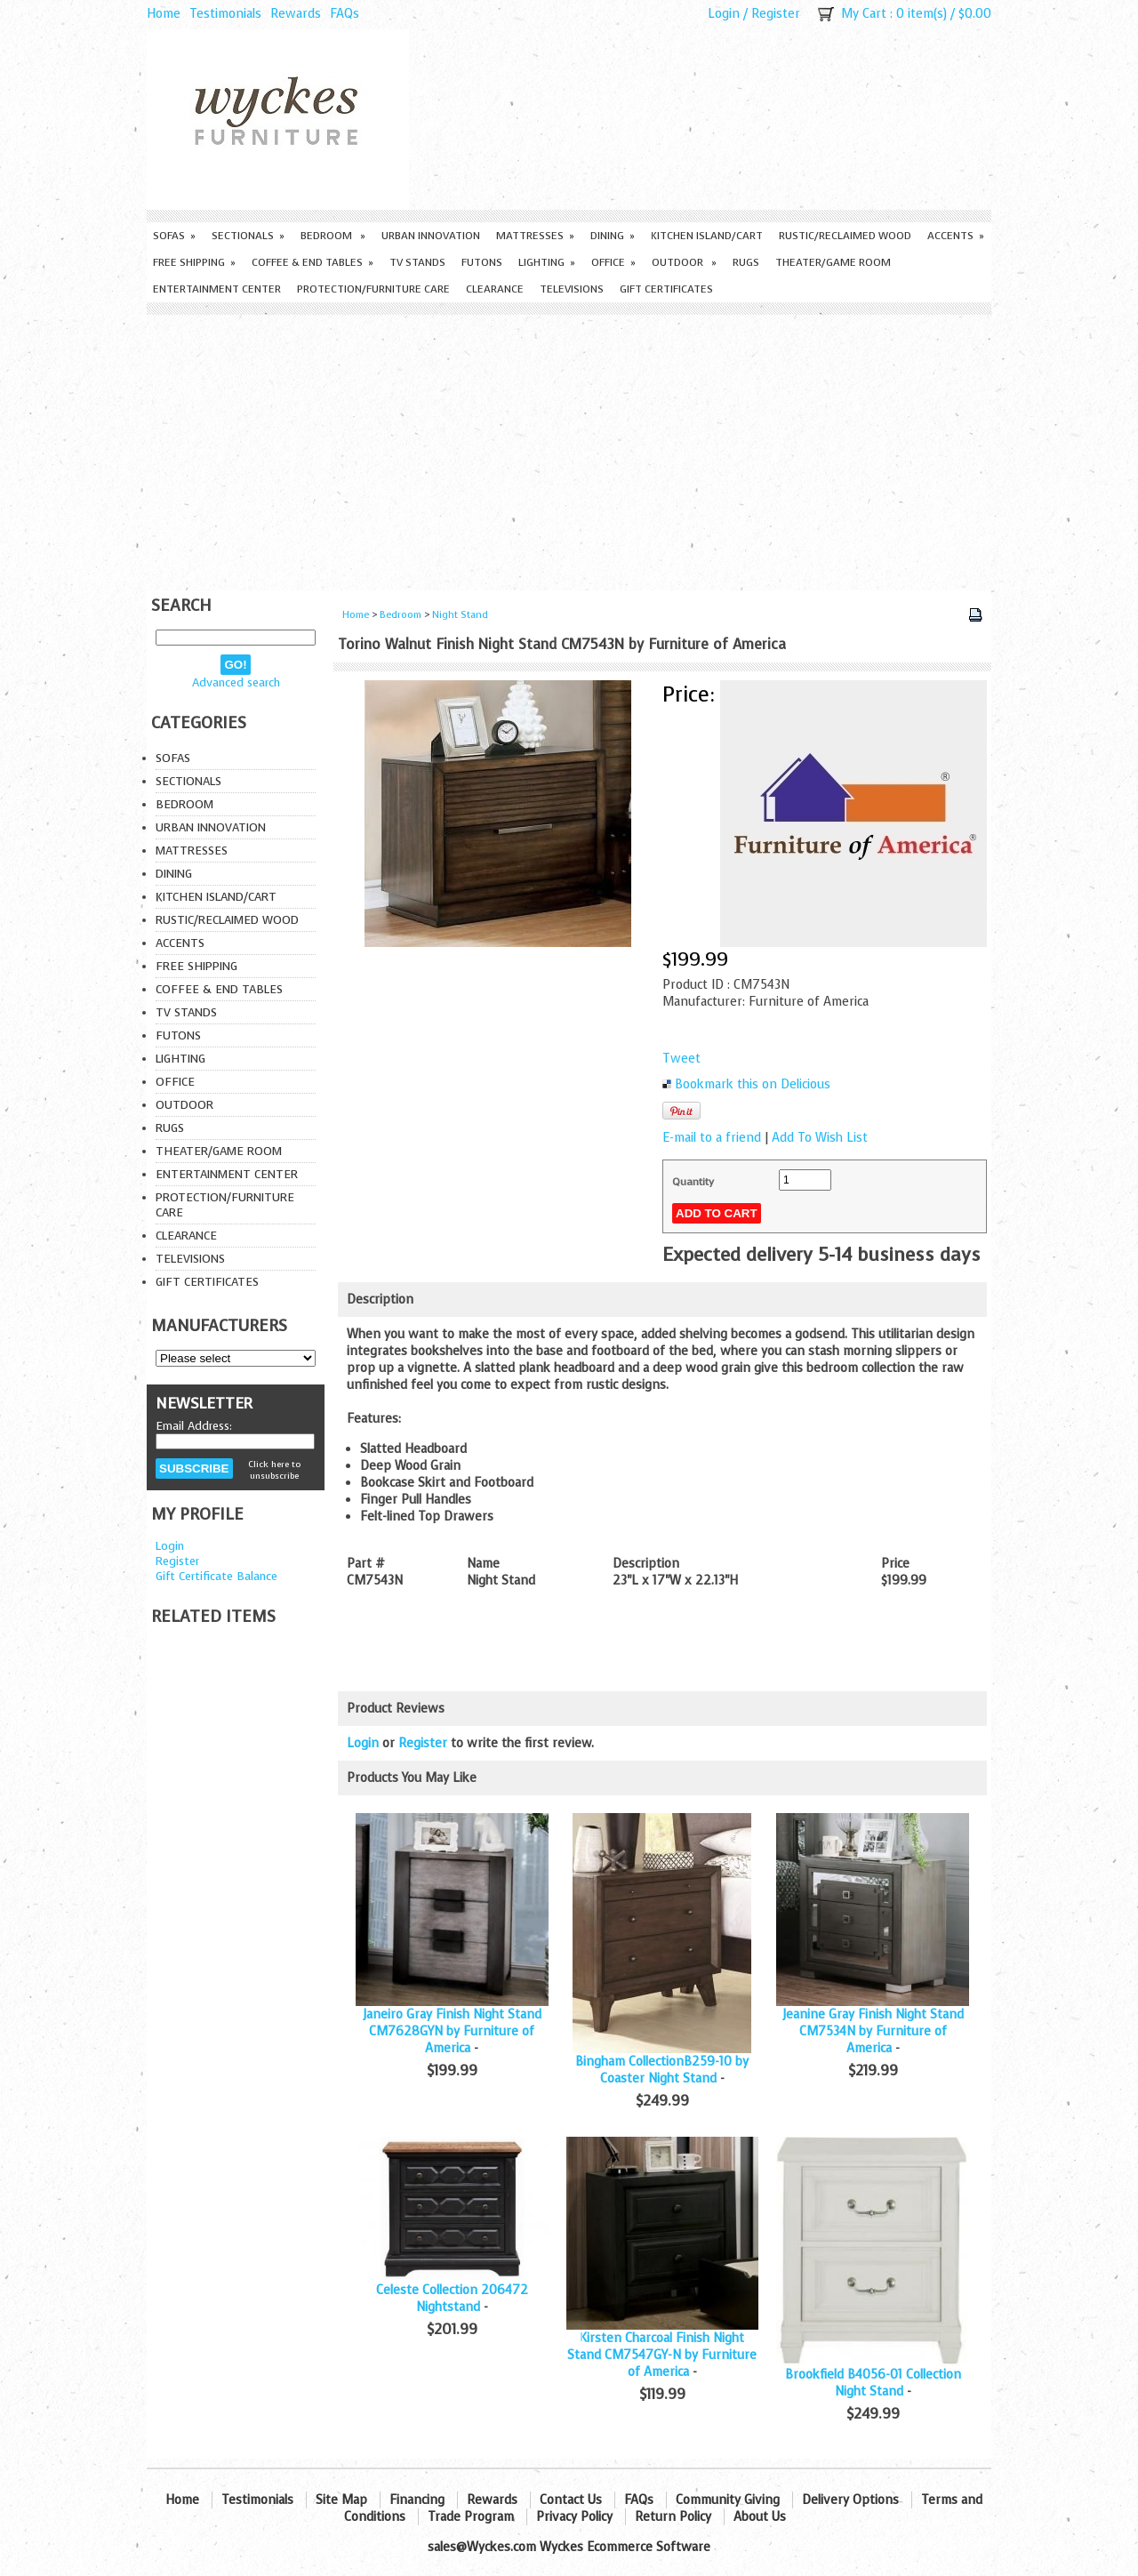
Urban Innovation (430, 236)
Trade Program (471, 2516)
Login (724, 13)
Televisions (572, 289)
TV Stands (417, 262)
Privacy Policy (574, 2516)
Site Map (341, 2500)
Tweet (681, 1058)
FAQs (344, 13)
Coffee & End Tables (312, 262)
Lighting (546, 262)
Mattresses (535, 236)
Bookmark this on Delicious (752, 1084)
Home (163, 13)
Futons (481, 262)
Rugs (746, 262)
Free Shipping (194, 262)
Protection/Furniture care (373, 289)
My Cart (863, 13)
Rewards (295, 13)
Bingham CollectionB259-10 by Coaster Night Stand (662, 2070)
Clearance (495, 289)
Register (775, 13)
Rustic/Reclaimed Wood (845, 236)
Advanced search (236, 682)
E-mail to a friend (711, 1137)
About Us (759, 2516)
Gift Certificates (666, 289)
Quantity (693, 1182)
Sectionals (248, 236)
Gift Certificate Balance (216, 1576)
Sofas (174, 236)
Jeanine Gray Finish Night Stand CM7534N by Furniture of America (873, 2031)
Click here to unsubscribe (274, 1469)
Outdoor (684, 262)
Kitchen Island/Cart (707, 236)
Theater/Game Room (833, 262)
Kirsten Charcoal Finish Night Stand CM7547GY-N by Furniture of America (662, 2355)
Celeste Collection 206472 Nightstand (452, 2298)
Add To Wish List (820, 1137)
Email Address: (194, 1425)
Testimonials (225, 13)
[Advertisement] (569, 448)
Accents (955, 236)
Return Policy (673, 2516)
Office (613, 262)
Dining (612, 236)
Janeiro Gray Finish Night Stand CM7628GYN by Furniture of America (452, 2031)
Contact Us (571, 2500)
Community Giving (728, 2500)
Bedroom (333, 236)
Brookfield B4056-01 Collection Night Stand (873, 2383)
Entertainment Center (217, 289)
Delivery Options (850, 2500)
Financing (417, 2500)
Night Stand (460, 615)
